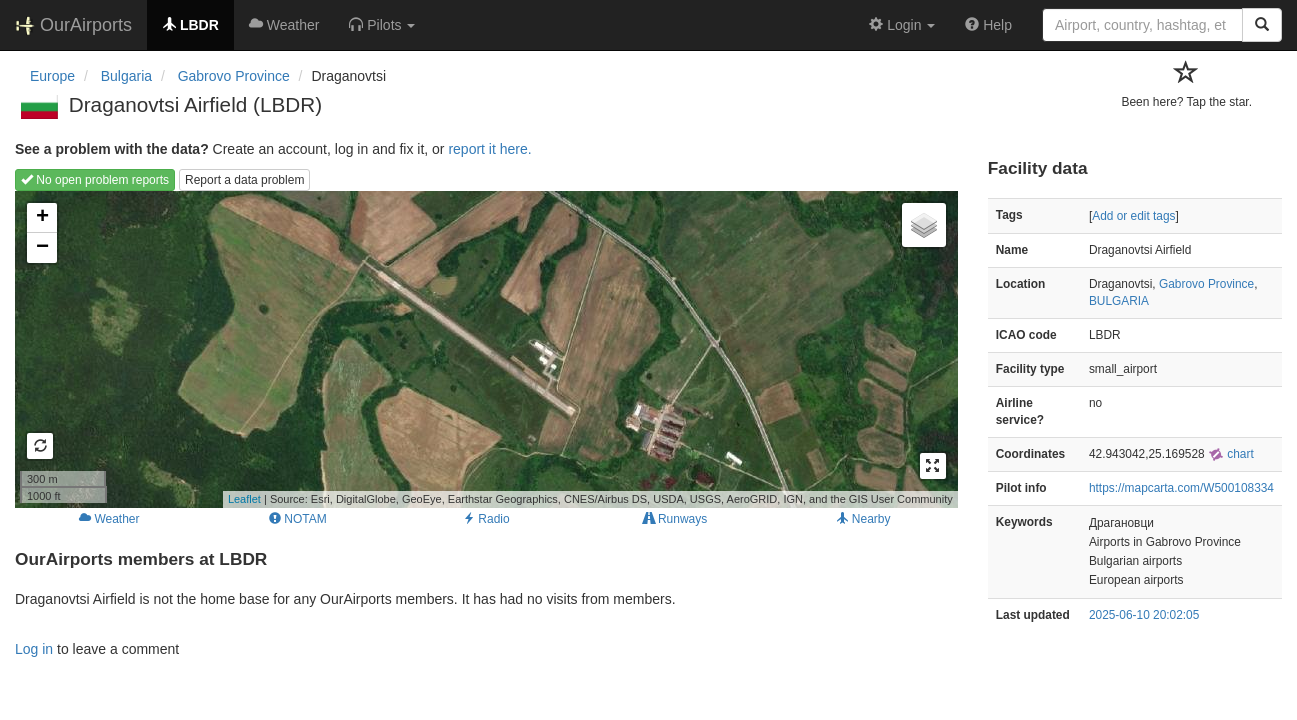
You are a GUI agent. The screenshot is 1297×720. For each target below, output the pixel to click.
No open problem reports (95, 180)
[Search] (1262, 25)
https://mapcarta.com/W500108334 (1181, 488)
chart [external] (1231, 454)
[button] (382, 25)
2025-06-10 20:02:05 (1144, 615)
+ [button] (42, 218)
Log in (34, 649)
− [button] (42, 248)
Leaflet (244, 499)
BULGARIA (1119, 301)
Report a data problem (244, 180)
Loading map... (484, 349)
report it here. (489, 149)
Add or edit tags (1133, 216)
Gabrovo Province (1206, 284)
